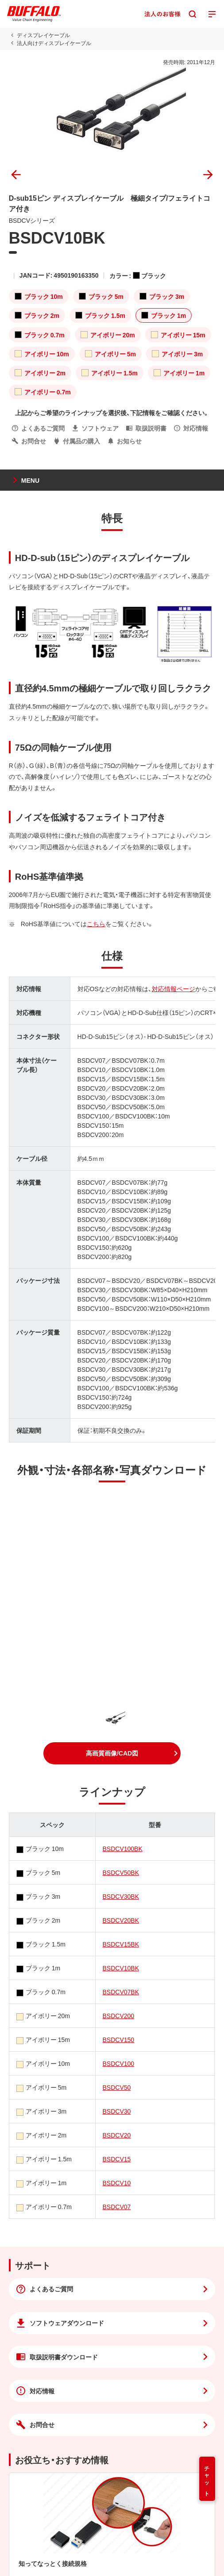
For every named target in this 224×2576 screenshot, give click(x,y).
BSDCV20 (117, 2134)
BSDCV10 (117, 2182)
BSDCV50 (117, 2087)
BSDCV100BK (123, 1848)
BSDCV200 (119, 2015)
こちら (96, 923)
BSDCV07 (117, 2206)
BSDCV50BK (121, 1872)
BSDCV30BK (121, 1896)
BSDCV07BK (121, 1991)
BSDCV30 (117, 2111)
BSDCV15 (117, 2158)
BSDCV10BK (121, 1967)
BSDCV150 (119, 2039)
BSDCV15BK (121, 1943)
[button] (112, 1753)
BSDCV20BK (121, 1920)
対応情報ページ (173, 988)
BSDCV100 (119, 2063)
